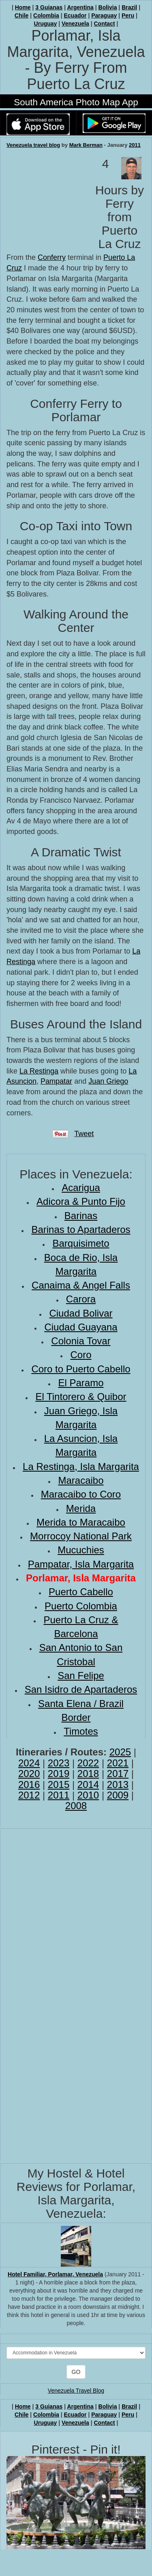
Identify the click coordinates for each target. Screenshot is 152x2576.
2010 (88, 1795)
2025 (120, 1751)
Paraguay (104, 15)
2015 (58, 1784)
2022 (88, 1762)
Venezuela (75, 23)
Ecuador (75, 15)
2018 (88, 1773)
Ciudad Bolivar (80, 1313)
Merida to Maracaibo (80, 1522)
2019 (58, 1773)
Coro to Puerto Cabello (80, 1368)
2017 (117, 1773)
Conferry (52, 257)
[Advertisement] (47, 197)
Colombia (46, 15)
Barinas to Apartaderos (80, 1229)
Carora (81, 1298)
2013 (117, 1784)
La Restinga (38, 1071)
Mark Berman (86, 145)
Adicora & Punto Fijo (80, 1201)
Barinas (80, 1215)
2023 (58, 1762)
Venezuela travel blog (33, 145)
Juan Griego (108, 1081)
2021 (117, 1762)
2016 (29, 1784)
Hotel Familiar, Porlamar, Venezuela (55, 2274)
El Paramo (80, 1382)
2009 (117, 1795)
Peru (128, 15)
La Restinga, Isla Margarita (81, 1466)
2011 (135, 145)
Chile (21, 15)
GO (76, 2372)
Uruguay (45, 23)
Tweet (84, 1134)
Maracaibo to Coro (81, 1494)
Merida (81, 1508)
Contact (104, 23)
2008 (76, 1805)
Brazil (129, 7)
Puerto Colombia (81, 1605)
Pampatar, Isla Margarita (81, 1564)
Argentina (80, 7)
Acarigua (81, 1187)
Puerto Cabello (81, 1591)
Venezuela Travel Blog (76, 2390)
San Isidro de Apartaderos (81, 1689)
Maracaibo (80, 1480)
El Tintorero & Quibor (80, 1396)
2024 (29, 1762)
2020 (29, 1773)
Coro (80, 1354)
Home (23, 7)
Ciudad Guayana (80, 1327)
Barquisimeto (80, 1243)
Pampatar (56, 1081)
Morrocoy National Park (81, 1536)
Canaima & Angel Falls (81, 1285)
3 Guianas (48, 7)
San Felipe (81, 1675)
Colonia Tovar (80, 1340)
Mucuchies (81, 1549)
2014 (88, 1784)
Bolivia (107, 7)
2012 (29, 1795)
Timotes (81, 1731)
